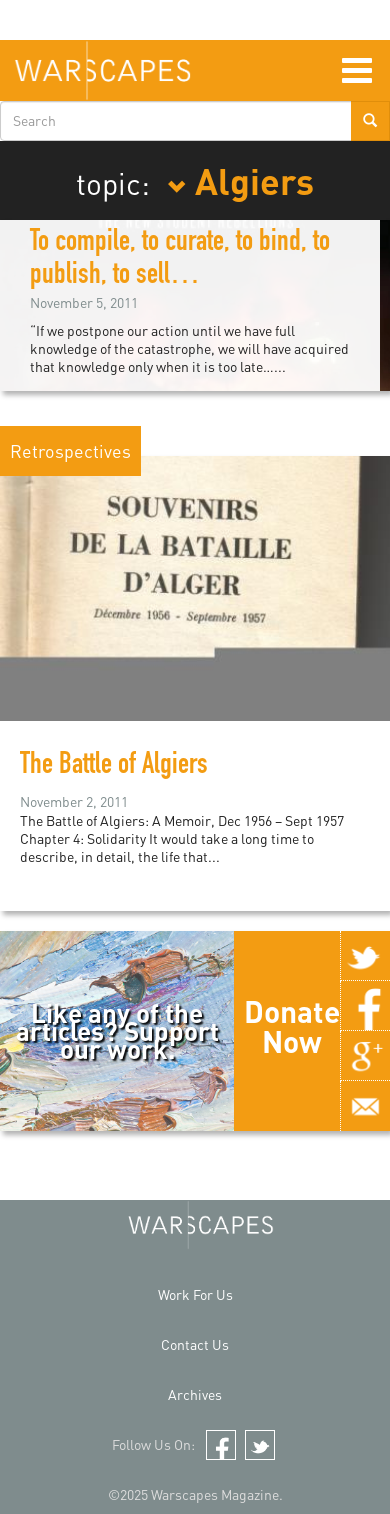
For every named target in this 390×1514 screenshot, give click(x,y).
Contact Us (195, 1344)
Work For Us (195, 1294)
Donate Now (292, 1026)
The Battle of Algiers (114, 767)
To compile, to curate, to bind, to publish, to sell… (180, 260)
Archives (195, 1394)
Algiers (240, 180)
